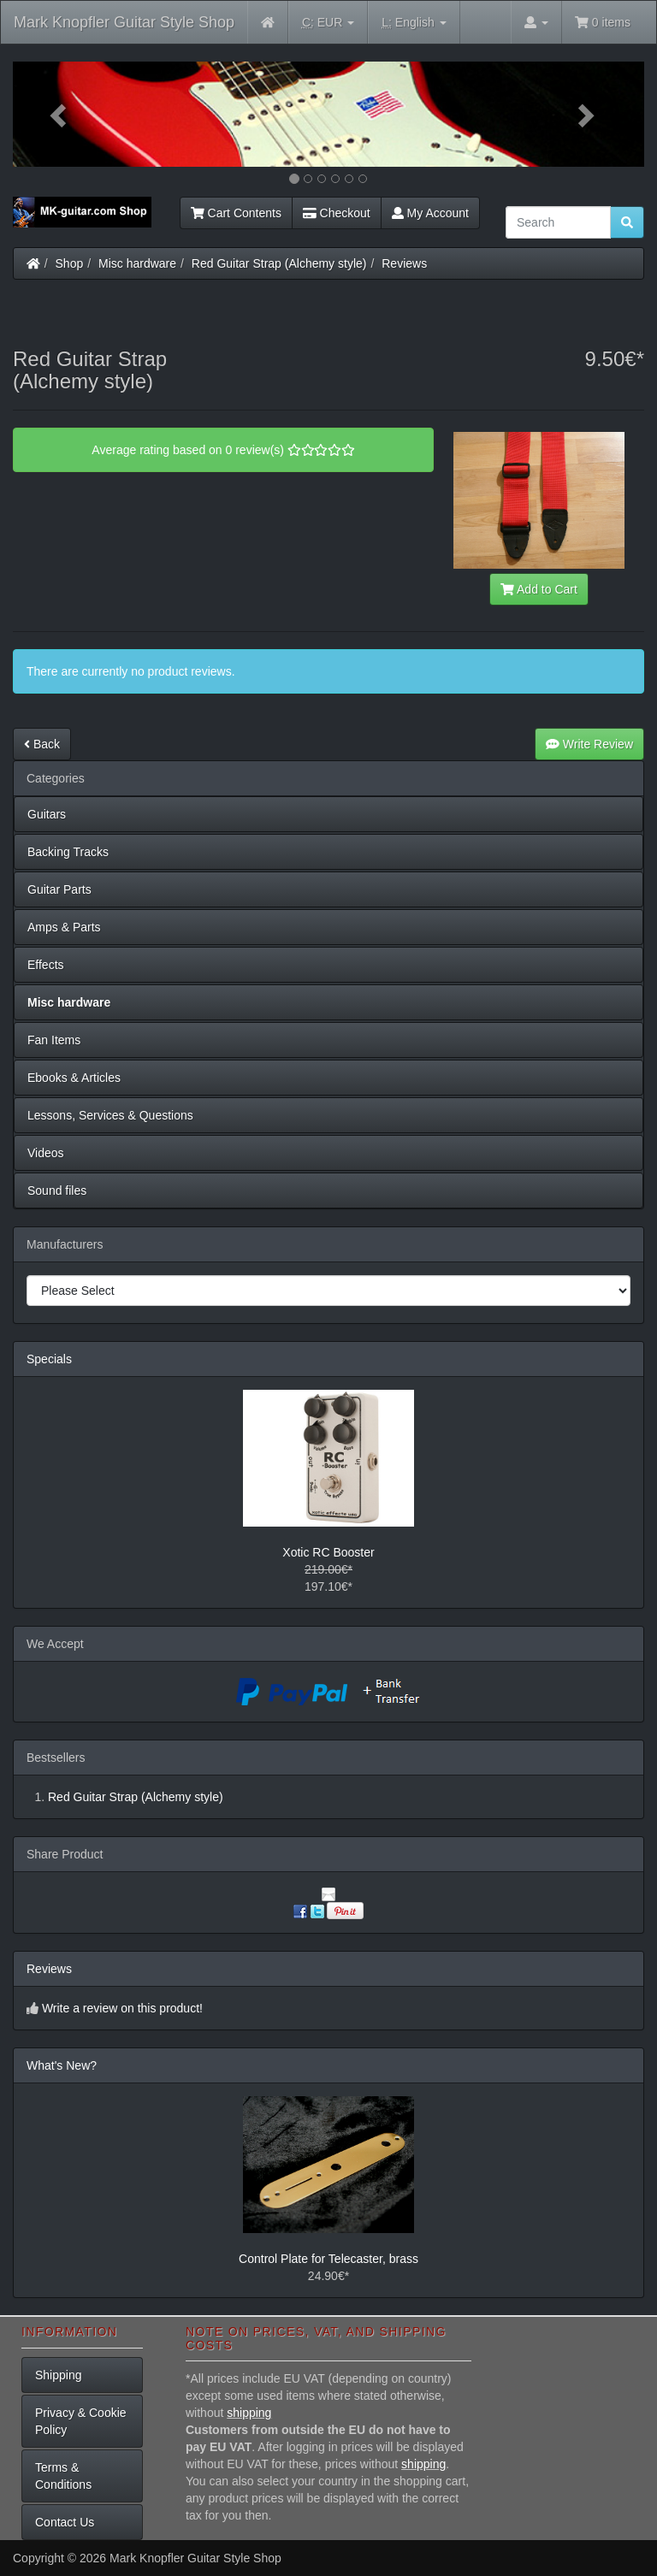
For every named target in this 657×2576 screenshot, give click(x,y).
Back (42, 744)
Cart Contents (236, 213)
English (414, 22)
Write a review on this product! (122, 2008)
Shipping (58, 2375)
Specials (49, 1359)
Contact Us (64, 2522)
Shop (70, 263)
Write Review (589, 744)
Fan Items (53, 1040)
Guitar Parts (59, 889)
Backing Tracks (68, 852)
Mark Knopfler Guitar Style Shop (124, 22)
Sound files (56, 1190)
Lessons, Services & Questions (110, 1115)
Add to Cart (538, 589)
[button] (60, 114)
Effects (45, 965)
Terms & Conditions (63, 2476)
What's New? (62, 2065)
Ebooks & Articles (74, 1077)
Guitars (46, 814)
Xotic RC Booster (328, 1552)
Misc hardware (137, 263)
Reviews (404, 263)
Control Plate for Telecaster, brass (328, 2259)
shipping (249, 2412)
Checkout (336, 213)
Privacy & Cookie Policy (81, 2421)
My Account (430, 213)
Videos (45, 1153)
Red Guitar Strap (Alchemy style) (279, 263)
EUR (328, 22)
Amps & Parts (64, 927)
